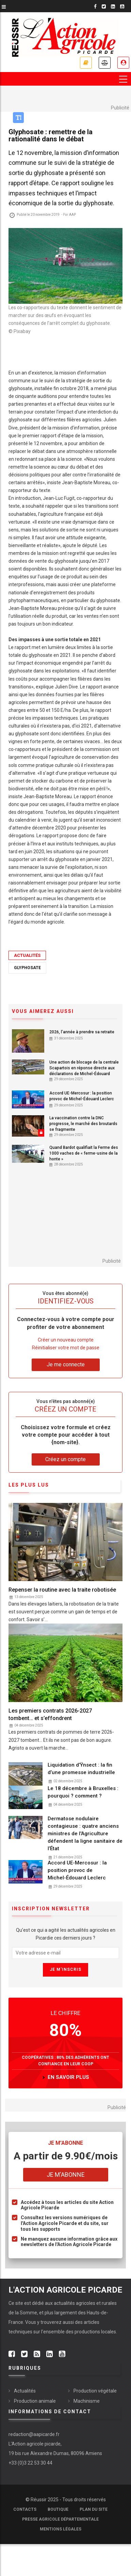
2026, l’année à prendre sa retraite (81, 1032)
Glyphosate (27, 967)
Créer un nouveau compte (66, 1340)
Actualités (27, 955)
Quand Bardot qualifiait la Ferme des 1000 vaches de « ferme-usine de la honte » (83, 1153)
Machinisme (86, 2401)
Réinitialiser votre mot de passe (65, 1347)
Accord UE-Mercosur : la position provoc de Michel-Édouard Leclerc (81, 1096)
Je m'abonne (66, 2174)
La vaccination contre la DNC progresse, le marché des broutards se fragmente (83, 1124)
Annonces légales (105, 63)
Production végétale (95, 2391)
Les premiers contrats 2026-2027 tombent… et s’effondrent (50, 1714)
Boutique (58, 2509)
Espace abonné (123, 63)
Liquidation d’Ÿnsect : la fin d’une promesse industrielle (81, 1768)
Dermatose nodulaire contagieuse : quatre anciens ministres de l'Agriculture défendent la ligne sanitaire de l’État (85, 1834)
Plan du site (94, 2509)
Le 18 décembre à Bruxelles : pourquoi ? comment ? (83, 1792)
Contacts (24, 2509)
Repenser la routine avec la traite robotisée (62, 1590)
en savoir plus (68, 2077)
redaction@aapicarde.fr (34, 2434)
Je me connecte (66, 1364)
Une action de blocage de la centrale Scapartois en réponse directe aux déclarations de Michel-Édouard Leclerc (84, 1071)
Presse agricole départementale (60, 2519)
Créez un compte (65, 1459)
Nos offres (86, 63)
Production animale (35, 2401)
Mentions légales (60, 2529)
